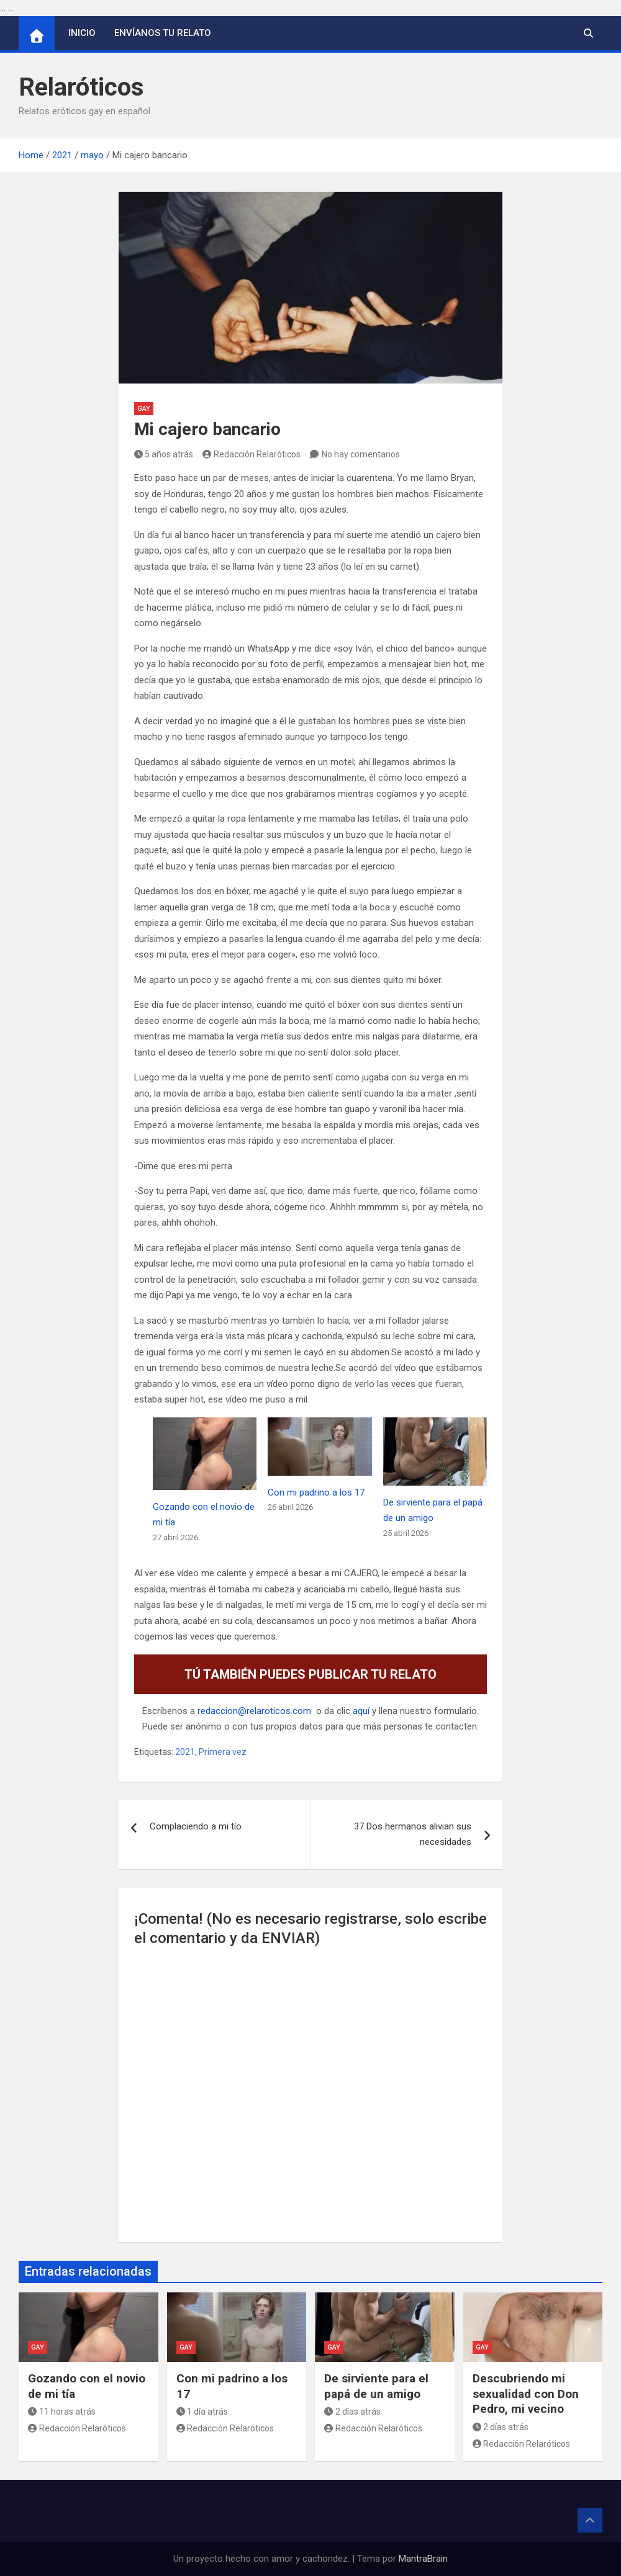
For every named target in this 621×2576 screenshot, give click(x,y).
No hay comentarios (361, 454)
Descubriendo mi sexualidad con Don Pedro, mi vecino (526, 2393)
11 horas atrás (62, 2412)
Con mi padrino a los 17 (316, 1492)
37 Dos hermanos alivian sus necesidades (412, 1834)
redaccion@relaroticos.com (254, 1711)
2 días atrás (352, 2412)
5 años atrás (164, 454)
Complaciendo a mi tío (196, 1826)
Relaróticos (81, 87)
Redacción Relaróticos (251, 454)
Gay (143, 409)
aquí (361, 1711)
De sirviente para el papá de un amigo (376, 2386)
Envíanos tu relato (162, 32)
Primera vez (223, 1752)
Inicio (82, 32)
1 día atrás (202, 2412)
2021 (185, 1752)
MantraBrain (423, 2558)
